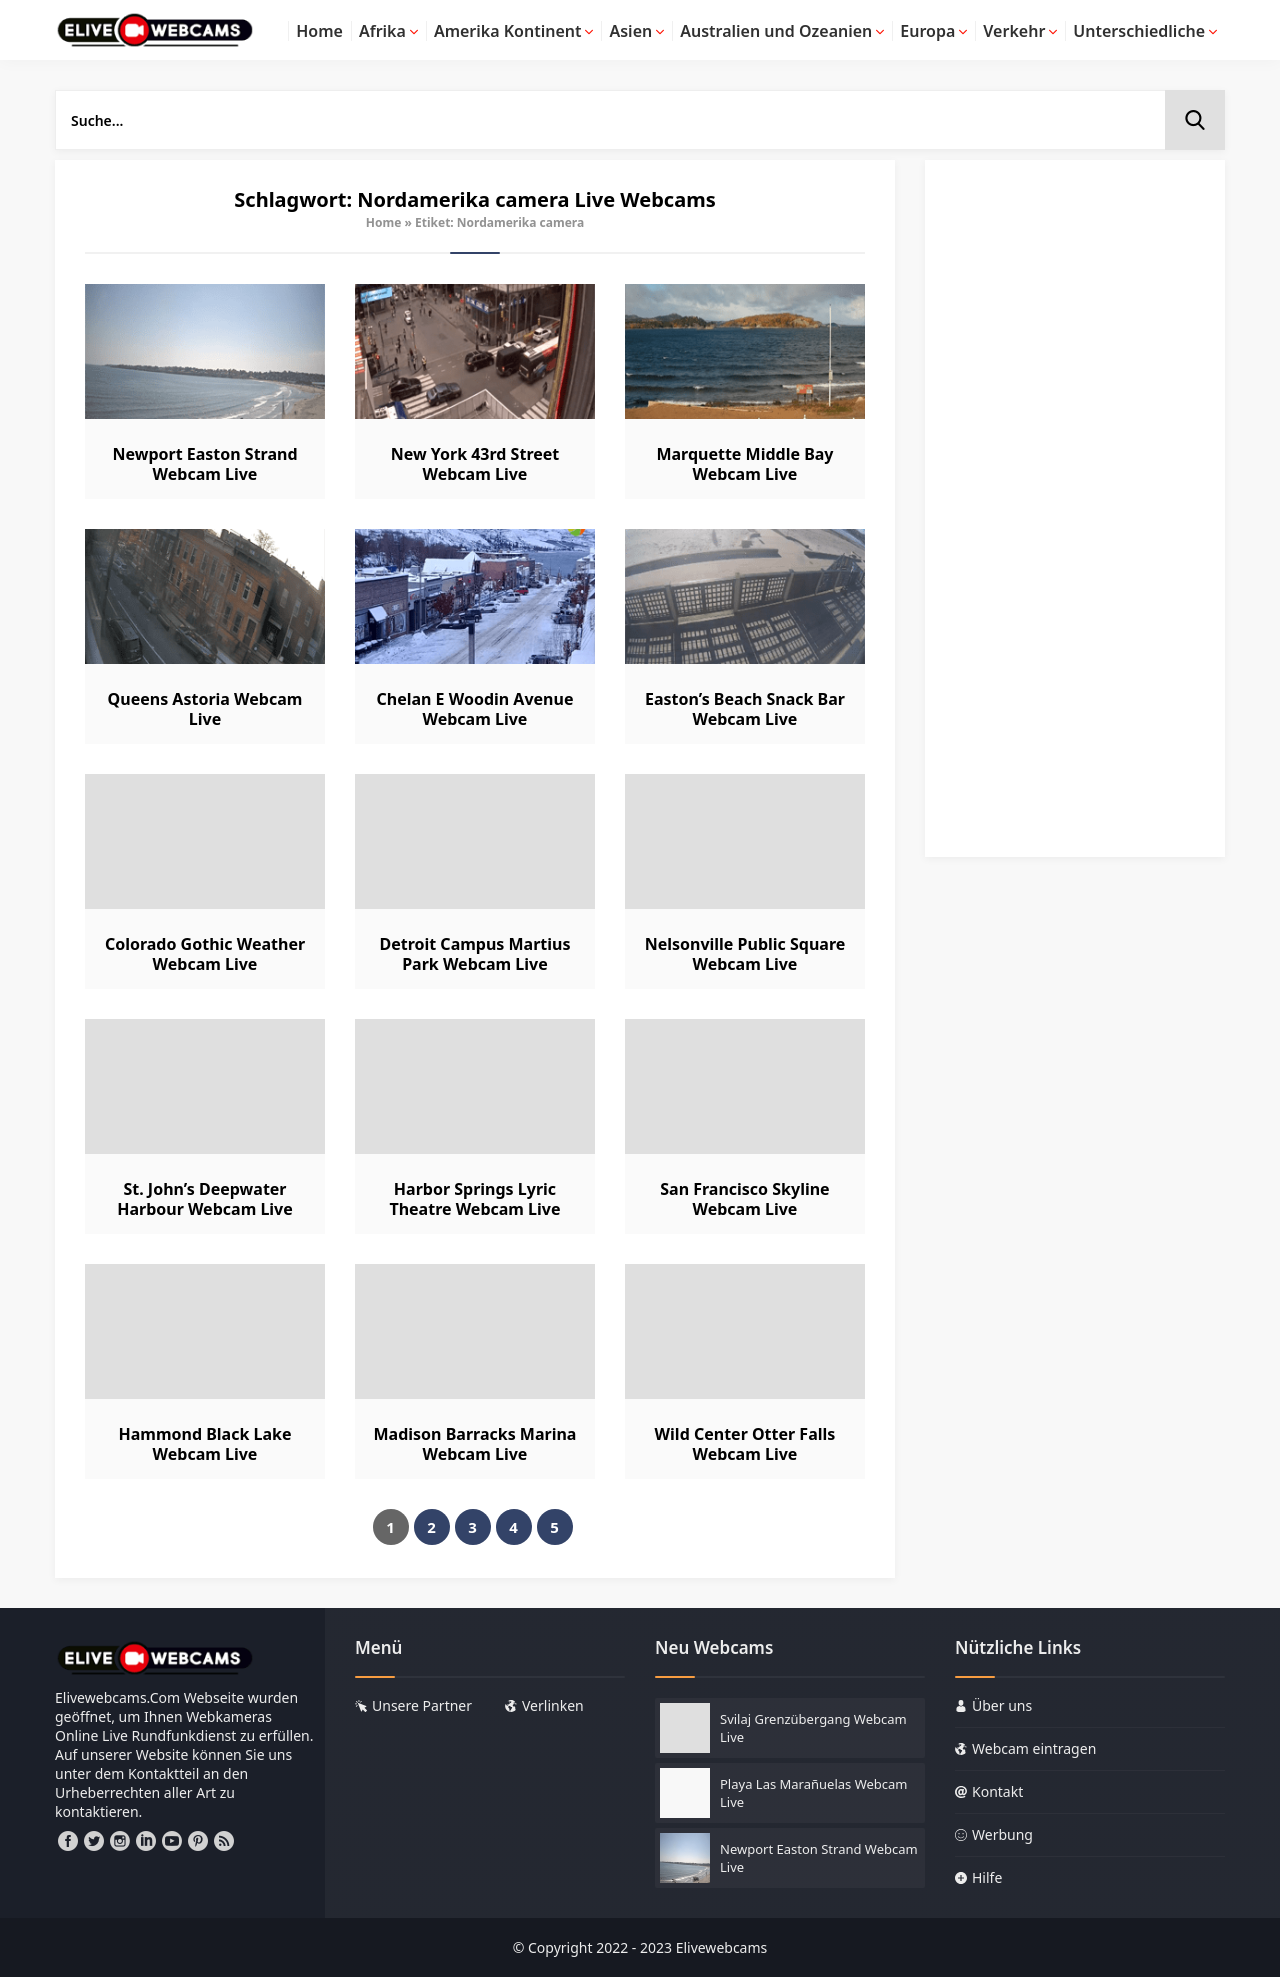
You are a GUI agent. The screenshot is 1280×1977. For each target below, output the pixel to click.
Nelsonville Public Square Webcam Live (745, 954)
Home (384, 222)
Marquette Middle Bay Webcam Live (744, 464)
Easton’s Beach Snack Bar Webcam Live (745, 709)
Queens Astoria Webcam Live (205, 709)
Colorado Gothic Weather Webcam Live (205, 954)
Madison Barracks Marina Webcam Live (475, 1444)
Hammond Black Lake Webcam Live (204, 1444)
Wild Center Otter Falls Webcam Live (745, 1444)
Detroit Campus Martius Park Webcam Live (474, 954)
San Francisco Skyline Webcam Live (744, 1199)
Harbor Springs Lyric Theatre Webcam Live (474, 1199)
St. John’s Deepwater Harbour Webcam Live (205, 1199)
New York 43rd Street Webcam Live (475, 464)
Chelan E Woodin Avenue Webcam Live (474, 709)
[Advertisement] (1075, 518)
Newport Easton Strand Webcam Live (204, 464)
